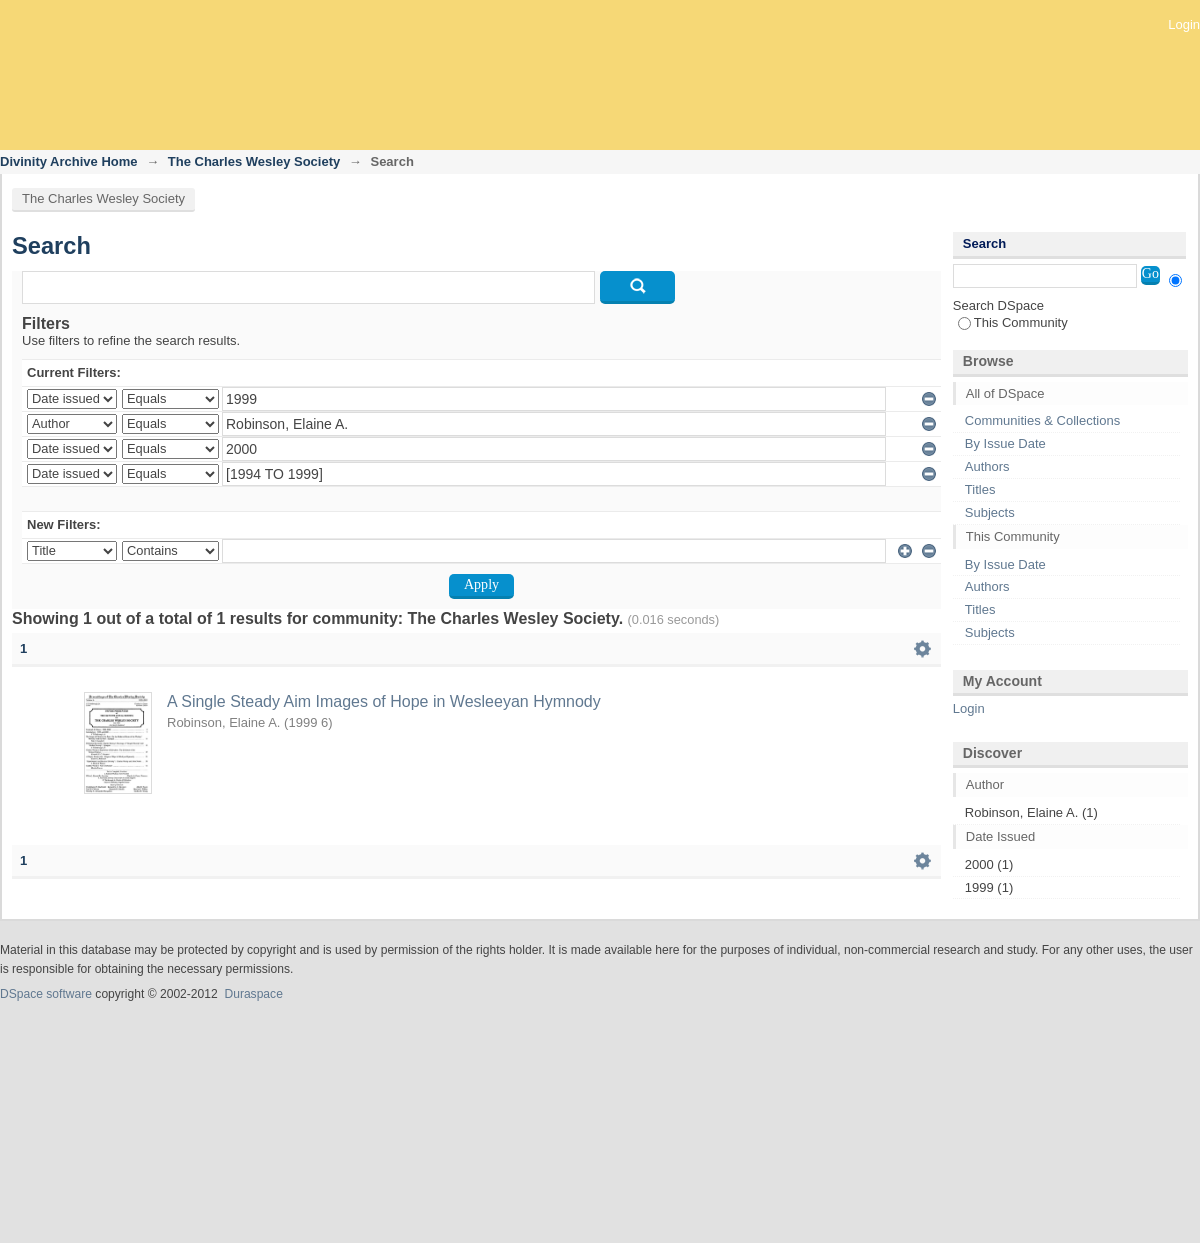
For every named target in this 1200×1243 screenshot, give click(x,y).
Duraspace (253, 994)
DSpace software (46, 994)
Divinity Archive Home (69, 161)
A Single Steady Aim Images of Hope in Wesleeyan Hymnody (384, 701)
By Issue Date (1005, 443)
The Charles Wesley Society (254, 161)
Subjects (990, 512)
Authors (987, 466)
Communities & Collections (1042, 420)
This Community (1013, 322)
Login (1184, 24)
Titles (980, 489)
